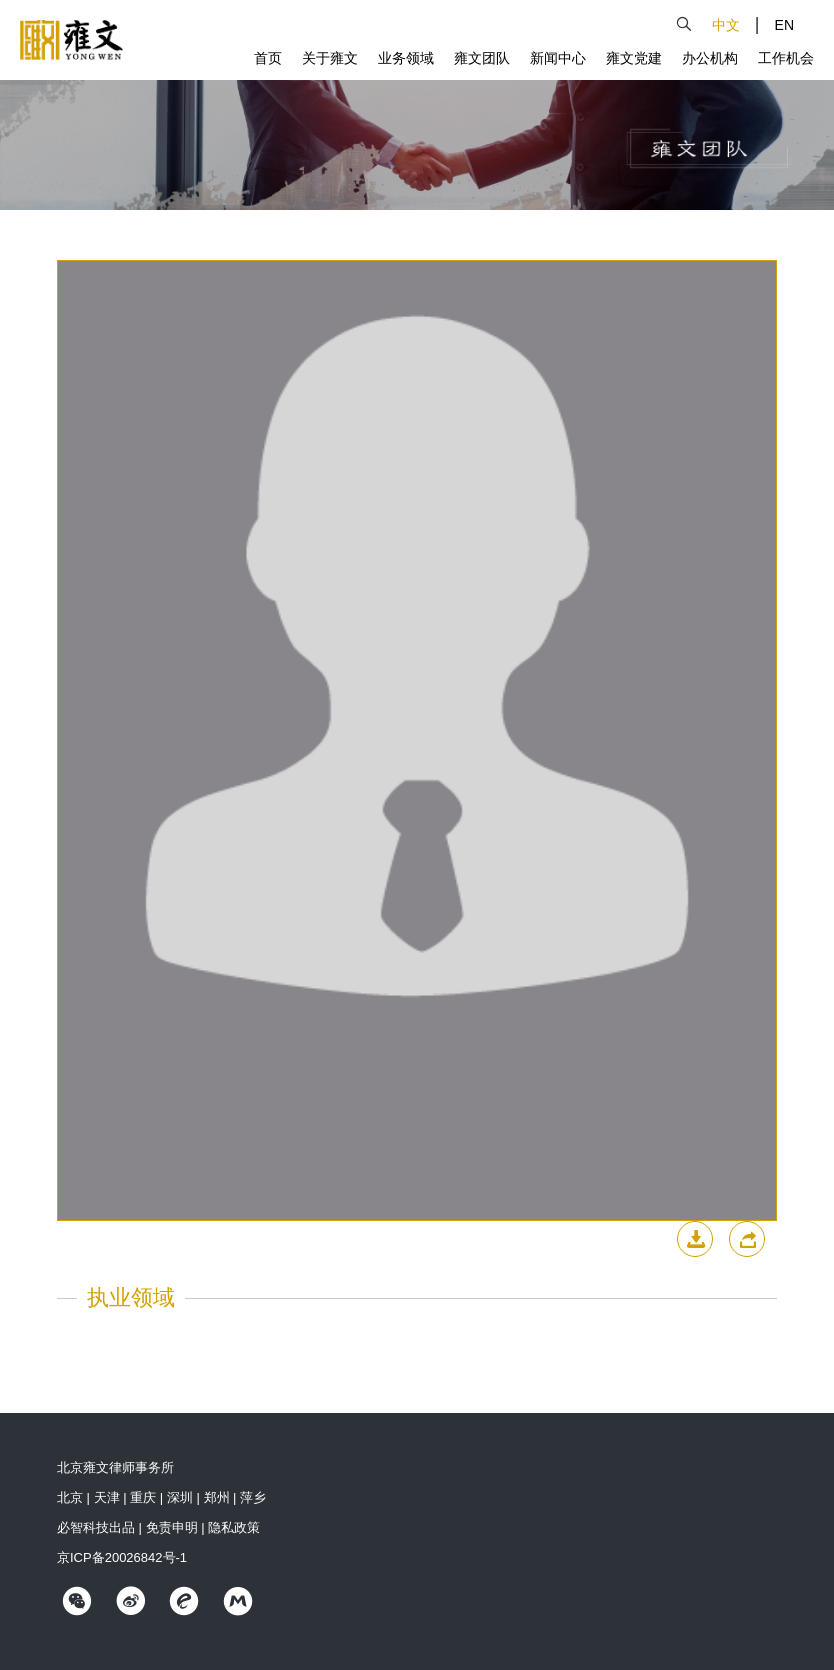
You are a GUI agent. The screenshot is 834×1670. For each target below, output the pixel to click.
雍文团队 (482, 58)
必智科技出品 (96, 1527)
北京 (70, 1497)
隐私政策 (234, 1527)
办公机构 (710, 58)
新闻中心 (558, 58)
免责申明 (172, 1527)
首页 (268, 58)
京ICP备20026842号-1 (122, 1557)
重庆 (143, 1497)
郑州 (217, 1497)
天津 (107, 1497)
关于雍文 (330, 58)
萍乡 (253, 1497)
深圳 (180, 1497)
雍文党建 (634, 58)
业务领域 (406, 58)
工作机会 (786, 58)
